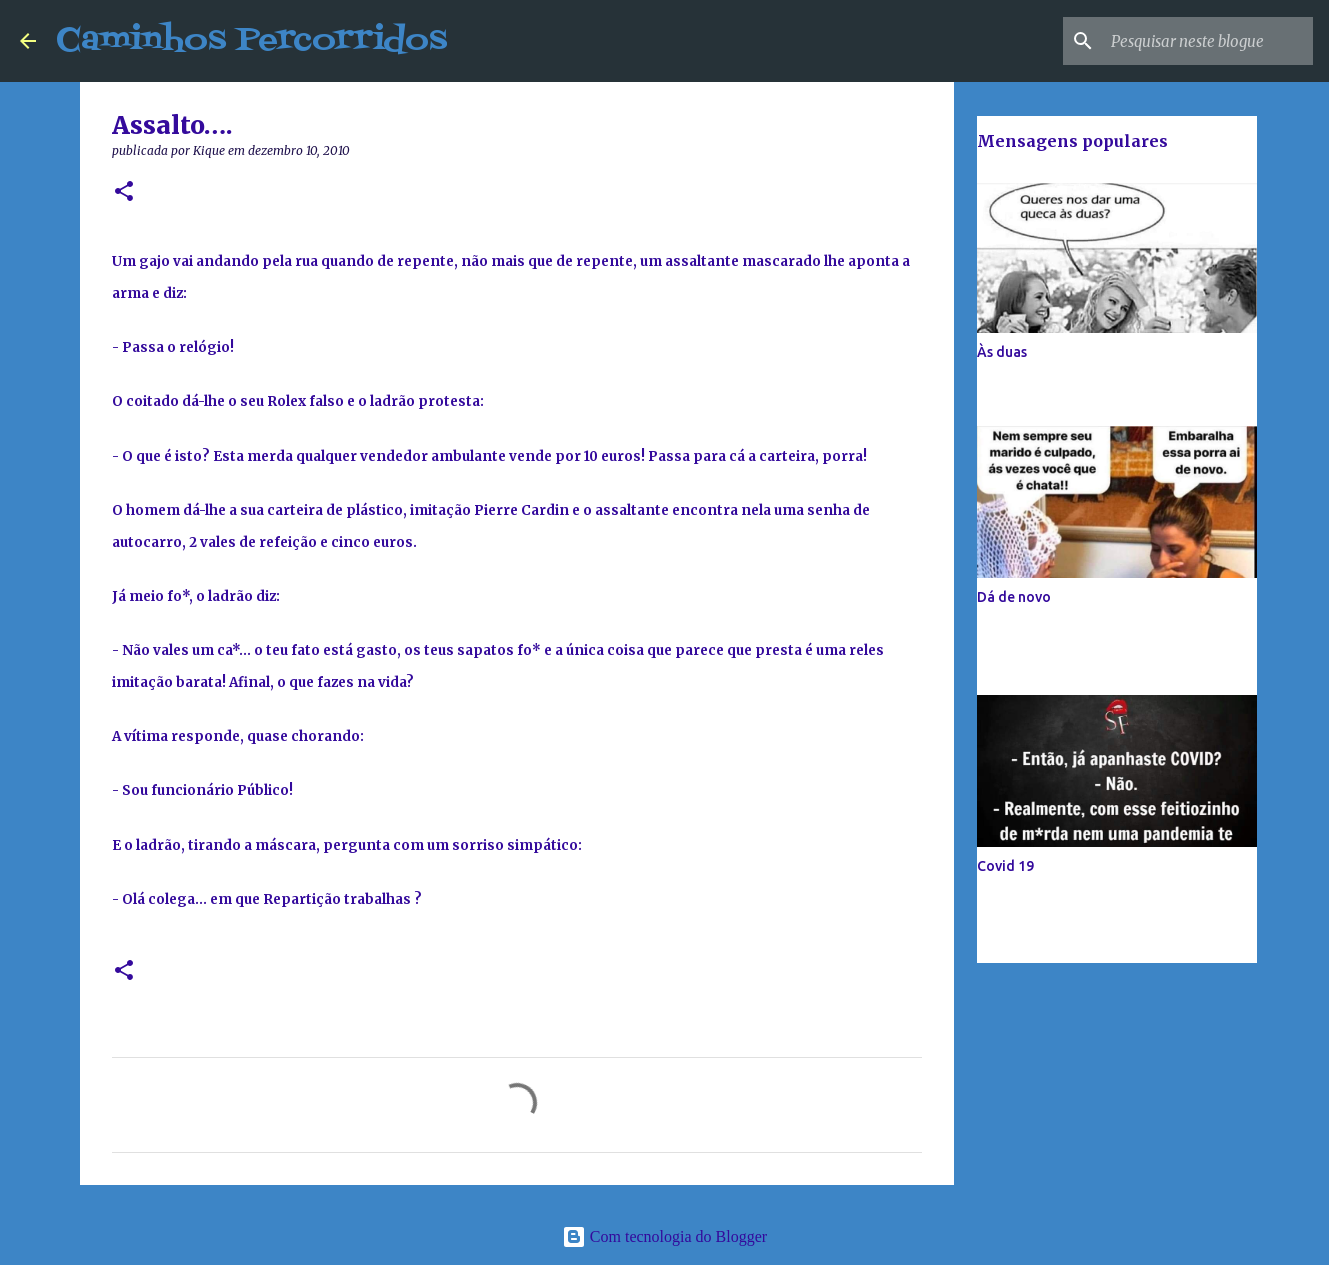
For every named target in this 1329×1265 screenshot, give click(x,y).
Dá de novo (1014, 597)
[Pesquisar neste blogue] (1208, 41)
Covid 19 (1005, 866)
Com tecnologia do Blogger (664, 1236)
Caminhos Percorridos (251, 40)
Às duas (1002, 352)
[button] (124, 192)
